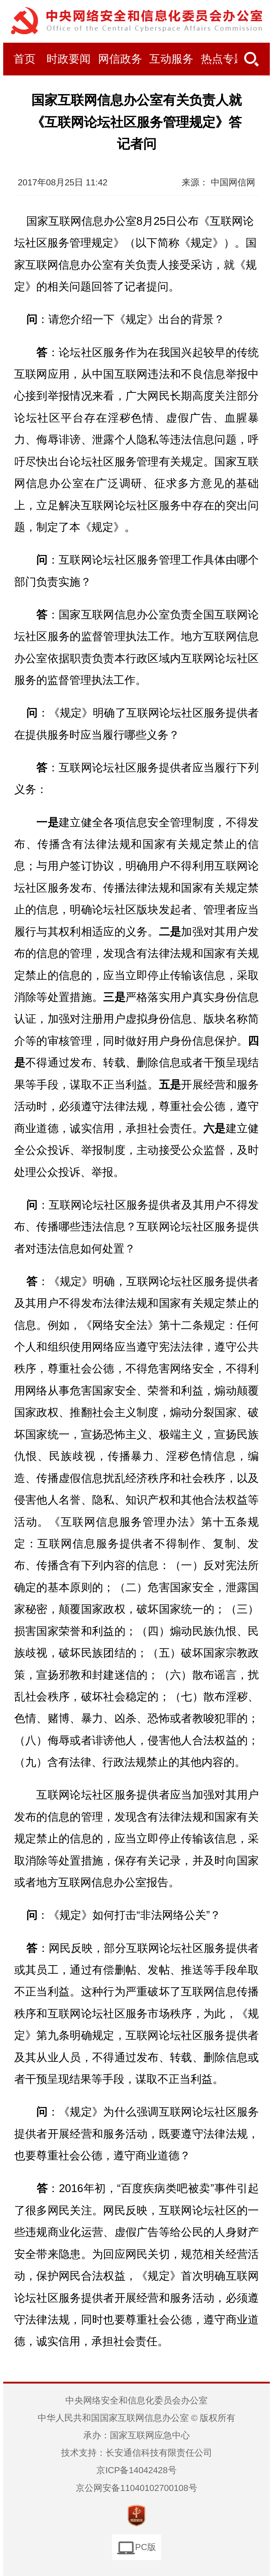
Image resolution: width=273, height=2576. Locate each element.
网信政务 (120, 59)
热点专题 (223, 59)
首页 (25, 59)
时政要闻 (69, 59)
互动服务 (171, 59)
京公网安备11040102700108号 (136, 2488)
